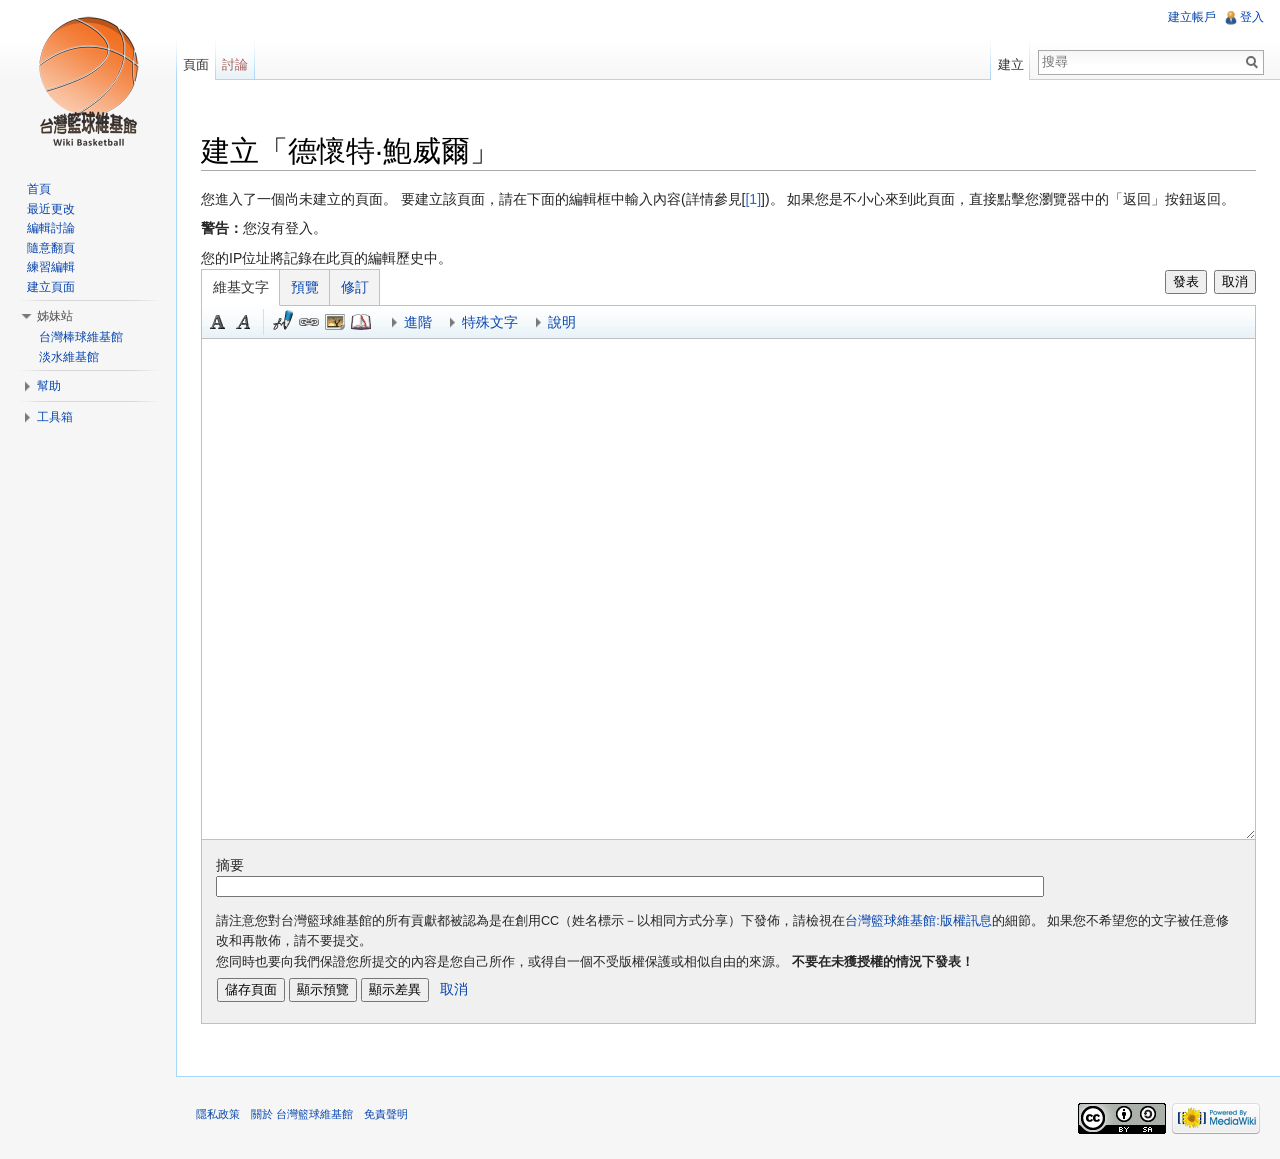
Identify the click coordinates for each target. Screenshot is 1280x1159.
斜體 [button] (244, 322)
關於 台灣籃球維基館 (302, 1114)
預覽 (305, 287)
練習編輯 (51, 267)
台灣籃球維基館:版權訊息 (918, 921)
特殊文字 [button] (490, 322)
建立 (1011, 64)
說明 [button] (562, 322)
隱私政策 (218, 1114)
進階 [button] (418, 322)
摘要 (230, 865)
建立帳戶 (1192, 17)
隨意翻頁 (51, 248)
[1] (753, 199)
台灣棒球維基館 (81, 337)
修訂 (355, 287)
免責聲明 (386, 1114)
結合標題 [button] (335, 322)
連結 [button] (309, 322)
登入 (1252, 17)
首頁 (39, 189)
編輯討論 (51, 228)
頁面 (196, 64)
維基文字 (241, 287)
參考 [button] (361, 322)
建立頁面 (51, 287)
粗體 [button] (218, 322)
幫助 (49, 386)
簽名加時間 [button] (283, 322)
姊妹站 (55, 316)
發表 (1186, 281)
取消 (1235, 281)
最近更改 (51, 209)
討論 (235, 64)
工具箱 (55, 417)
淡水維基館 (69, 357)
